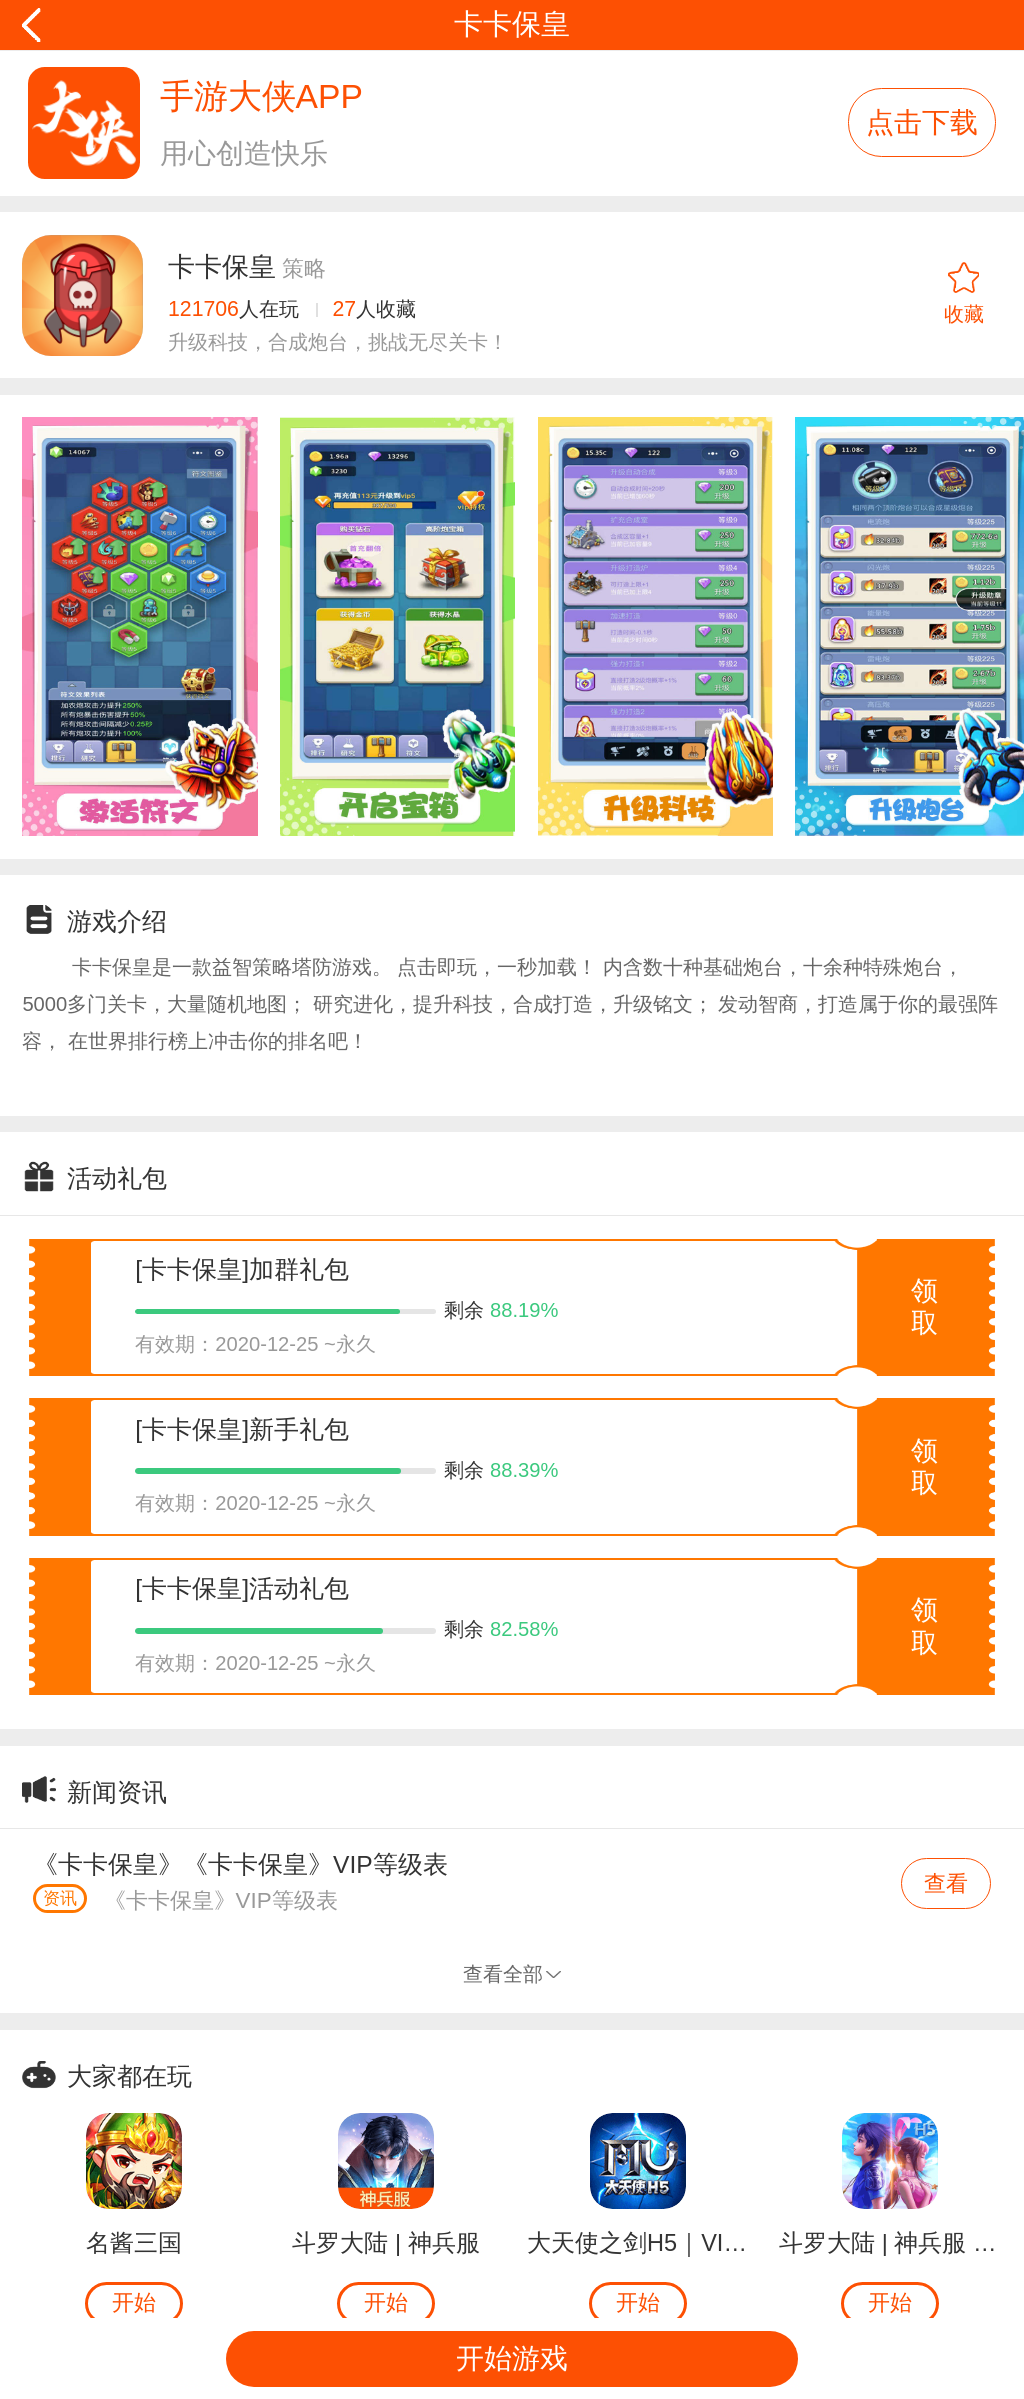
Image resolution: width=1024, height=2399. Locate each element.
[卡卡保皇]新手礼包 (242, 1429)
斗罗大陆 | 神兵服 (385, 2243)
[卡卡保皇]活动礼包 (242, 1588)
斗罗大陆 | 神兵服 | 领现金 (890, 2243)
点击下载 (922, 122)
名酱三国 (134, 2243)
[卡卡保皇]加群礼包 (242, 1269)
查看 (946, 1883)
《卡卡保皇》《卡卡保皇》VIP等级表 (240, 1864)
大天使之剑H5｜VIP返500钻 (638, 2243)
